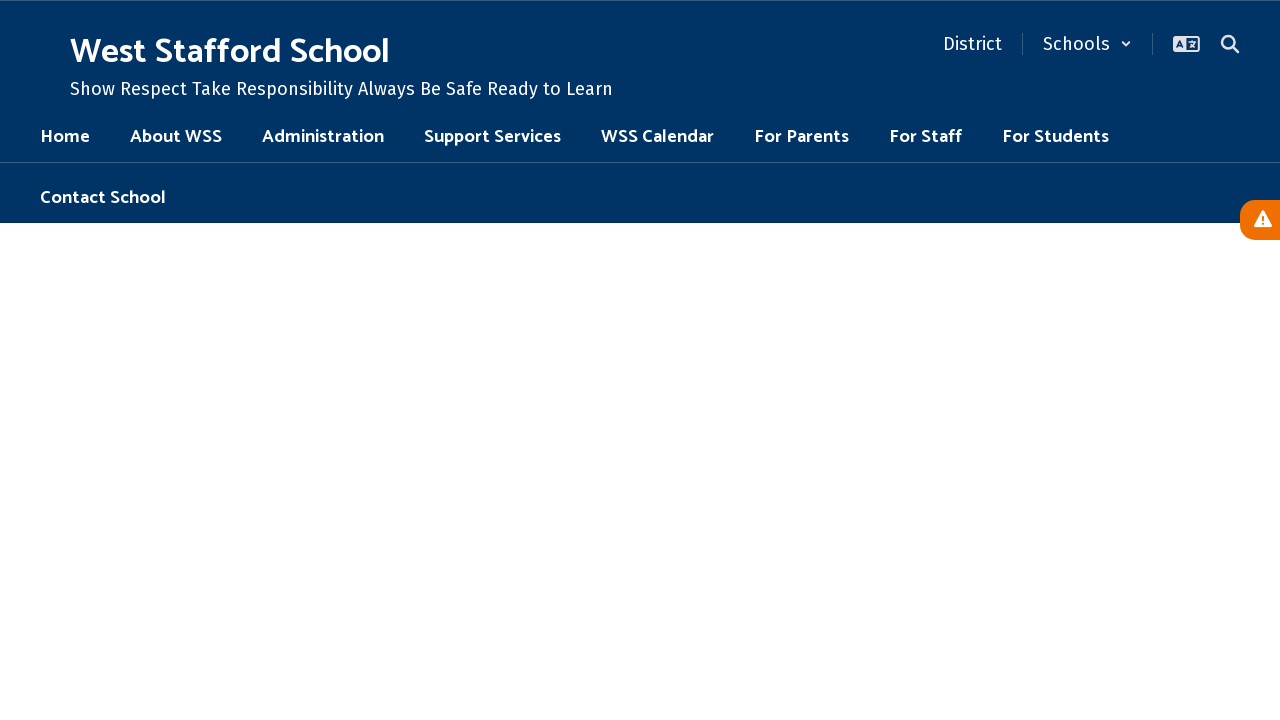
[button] (1087, 44)
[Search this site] (1230, 44)
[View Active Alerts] (1260, 220)
